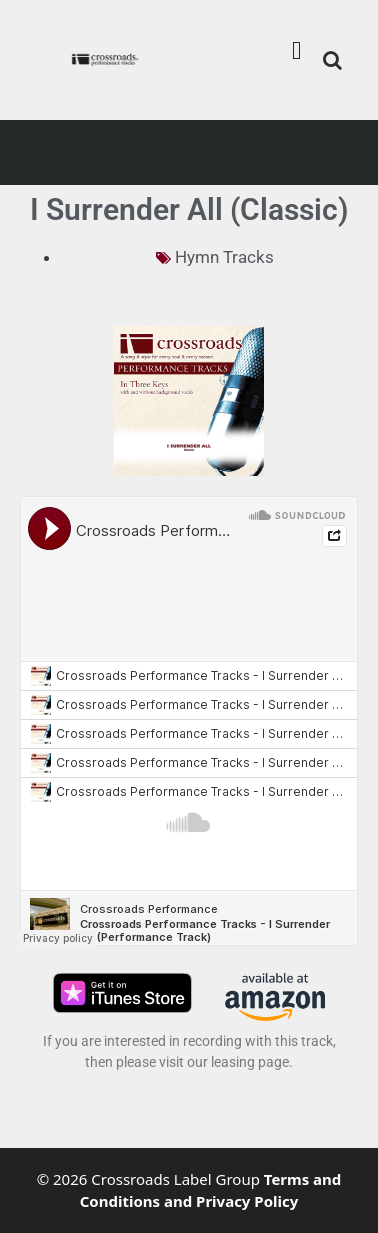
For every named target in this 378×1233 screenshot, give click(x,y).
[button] (297, 50)
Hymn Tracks (224, 257)
